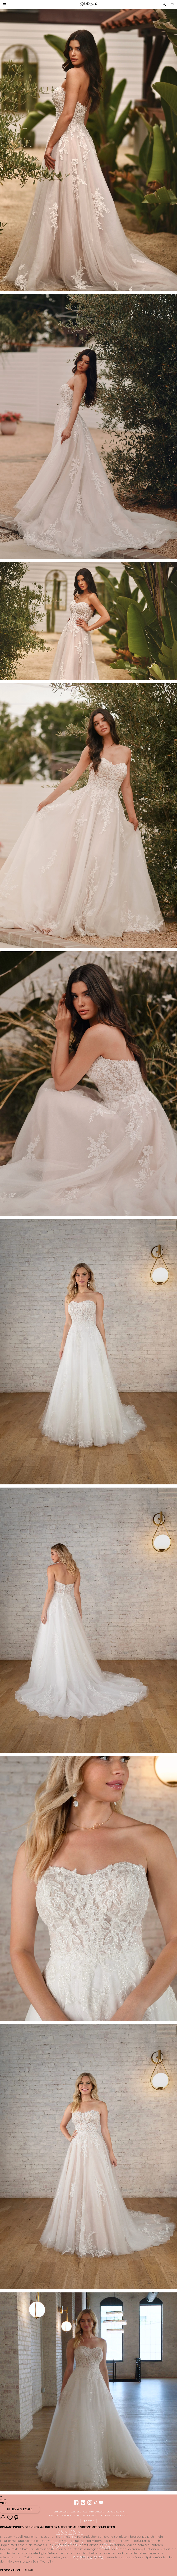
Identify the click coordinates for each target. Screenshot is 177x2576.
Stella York (88, 4)
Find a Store (20, 2509)
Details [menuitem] (29, 2570)
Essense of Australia (67, 2534)
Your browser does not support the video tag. (88, 2391)
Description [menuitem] (10, 2570)
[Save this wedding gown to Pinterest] (16, 2518)
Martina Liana (109, 2533)
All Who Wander (109, 2546)
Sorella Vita (88, 2558)
